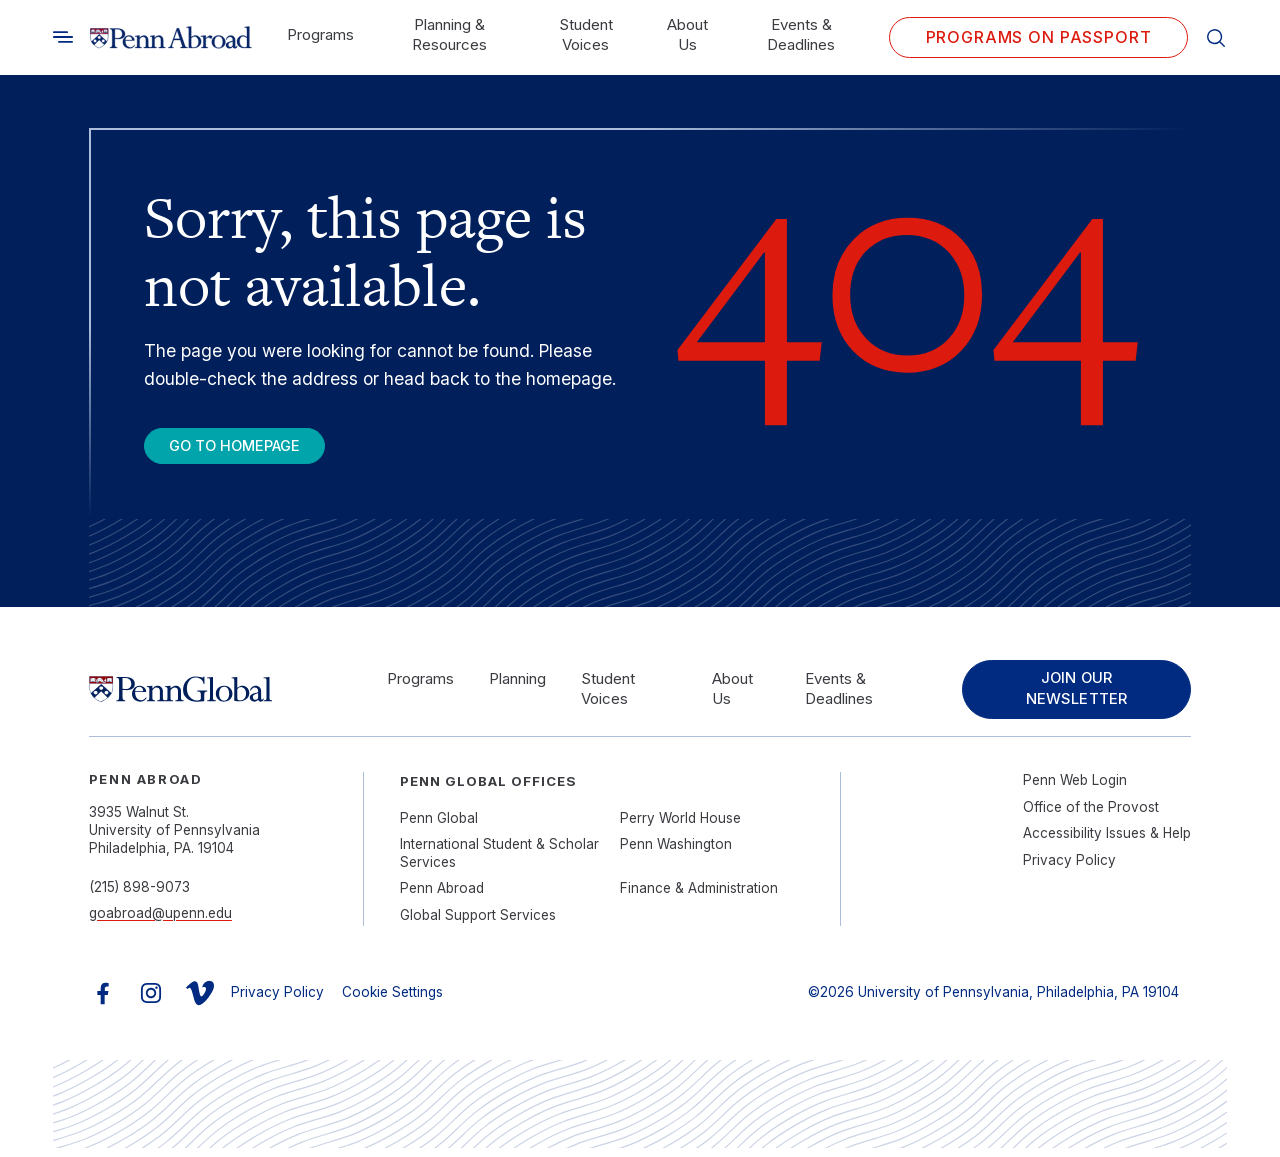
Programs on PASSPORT (1039, 37)
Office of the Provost (1091, 816)
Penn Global (439, 827)
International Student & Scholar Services (499, 862)
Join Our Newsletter (1072, 697)
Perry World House (680, 827)
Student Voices (586, 34)
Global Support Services (478, 924)
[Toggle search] (63, 37)
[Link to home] (171, 38)
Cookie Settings (392, 1002)
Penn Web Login (1075, 790)
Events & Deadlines (801, 34)
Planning (514, 686)
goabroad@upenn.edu (160, 922)
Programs (320, 34)
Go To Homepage (249, 448)
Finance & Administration (699, 897)
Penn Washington (676, 853)
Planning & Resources (449, 34)
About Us (687, 34)
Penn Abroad (442, 897)
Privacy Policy (1069, 869)
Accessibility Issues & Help (1107, 842)
